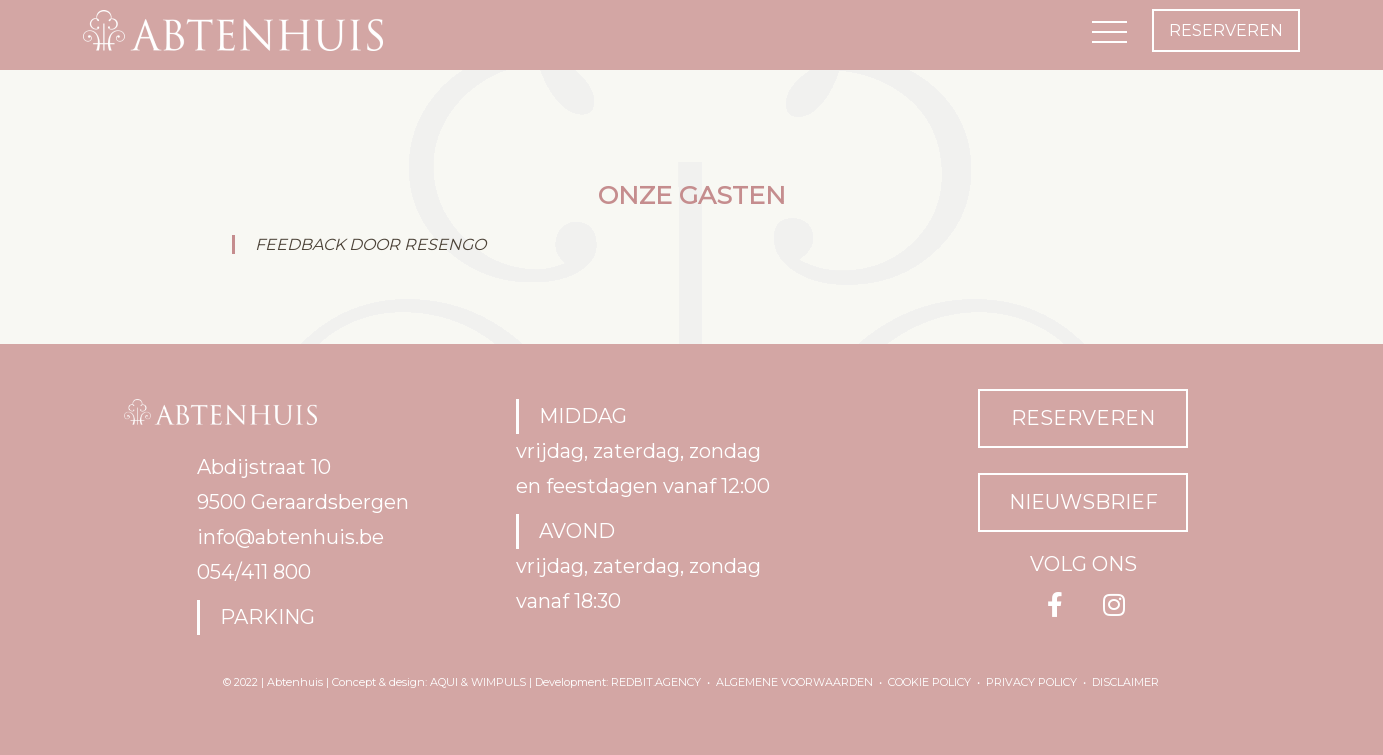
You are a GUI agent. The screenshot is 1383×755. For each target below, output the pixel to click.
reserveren (1226, 30)
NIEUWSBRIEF (1083, 502)
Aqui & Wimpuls (478, 682)
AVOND (577, 531)
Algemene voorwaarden (794, 682)
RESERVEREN (1083, 418)
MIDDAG (583, 416)
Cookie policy (929, 682)
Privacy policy (1031, 682)
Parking (267, 617)
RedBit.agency (656, 682)
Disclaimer (1125, 682)
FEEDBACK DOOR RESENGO (370, 244)
